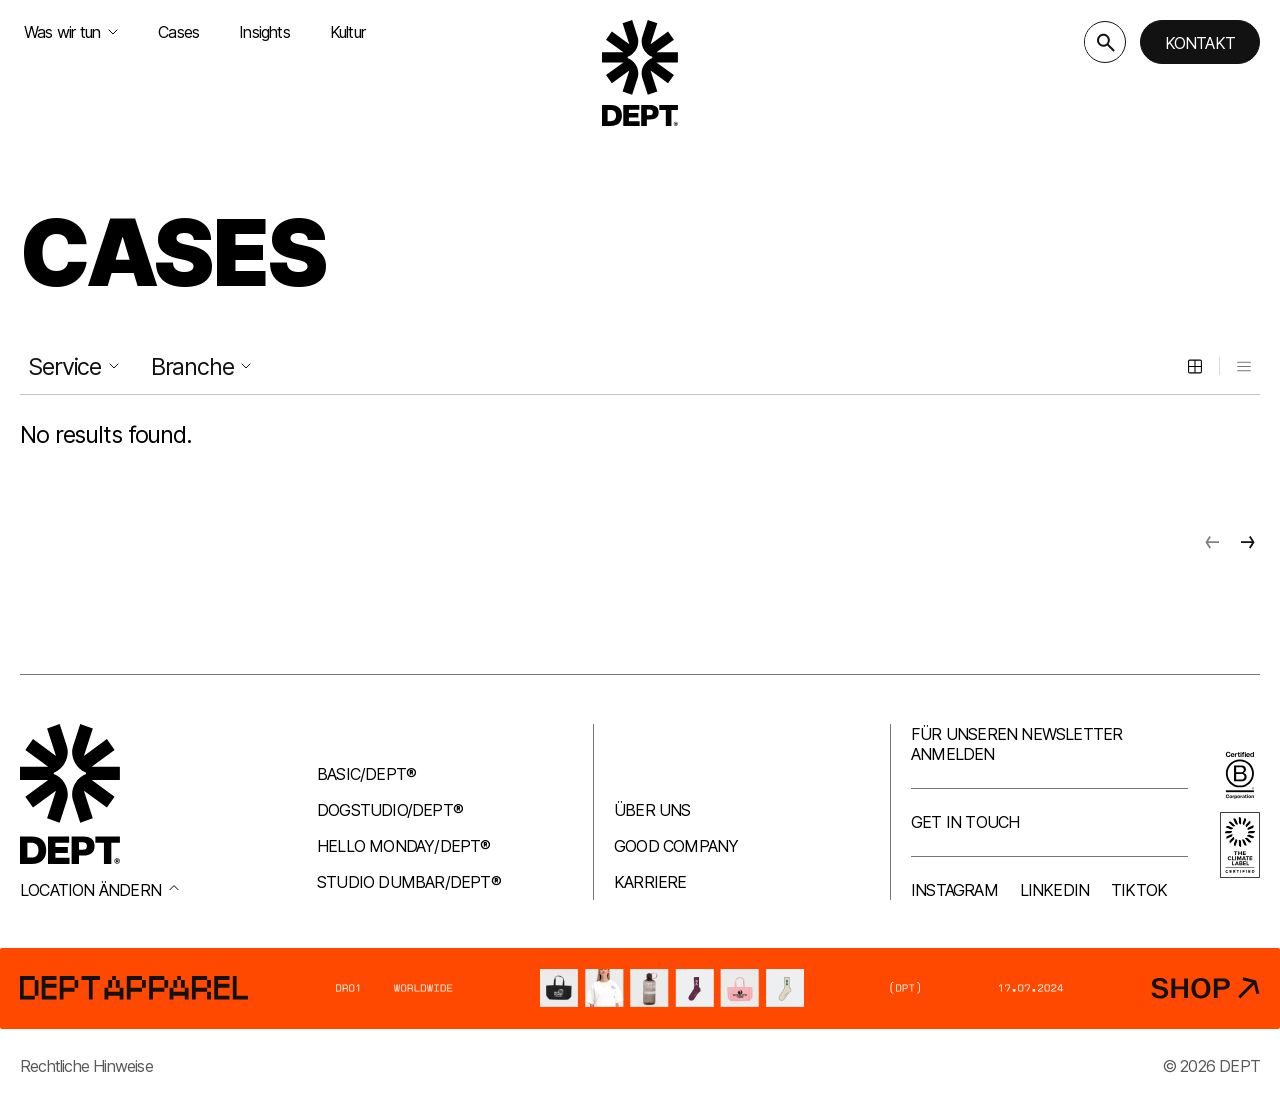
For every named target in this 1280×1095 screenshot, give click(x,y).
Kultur (347, 32)
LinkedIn (1055, 890)
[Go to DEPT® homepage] (640, 73)
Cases (178, 32)
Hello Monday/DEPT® (404, 846)
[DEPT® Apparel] (640, 988)
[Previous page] (1212, 542)
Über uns (652, 810)
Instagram (954, 890)
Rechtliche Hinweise (86, 1066)
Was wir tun (71, 32)
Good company (676, 846)
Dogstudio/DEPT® (390, 810)
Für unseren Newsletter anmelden (1016, 744)
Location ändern (99, 890)
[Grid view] (1195, 366)
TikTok (1139, 890)
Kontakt (1200, 43)
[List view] (1244, 366)
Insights (264, 32)
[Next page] (1248, 542)
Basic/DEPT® (366, 774)
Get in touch (965, 822)
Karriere (650, 882)
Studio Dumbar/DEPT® (409, 882)
